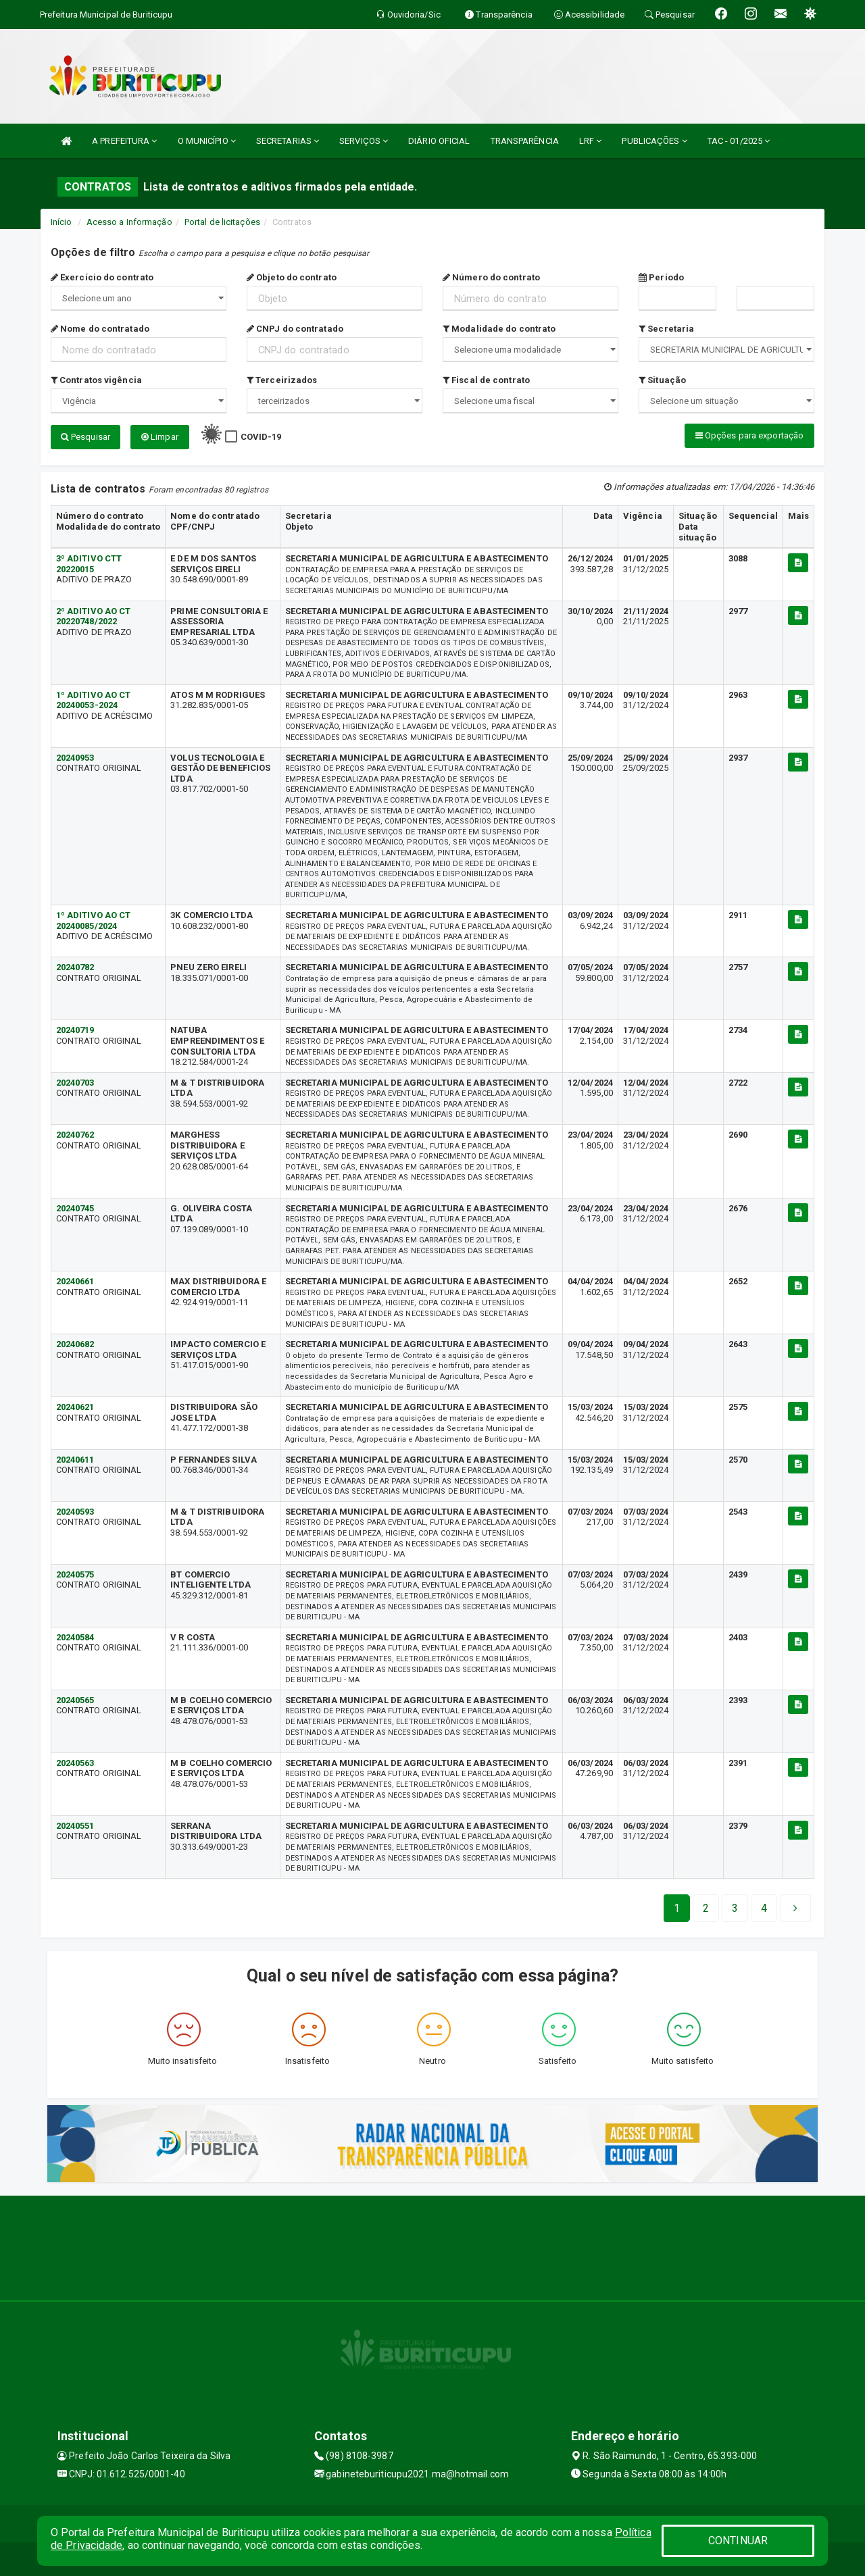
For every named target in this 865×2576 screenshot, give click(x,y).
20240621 (75, 1407)
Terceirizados (282, 380)
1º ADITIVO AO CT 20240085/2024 (93, 920)
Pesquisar (85, 437)
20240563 (75, 1763)
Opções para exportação (749, 435)
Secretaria (666, 329)
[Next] (764, 1908)
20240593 (75, 1512)
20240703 (75, 1083)
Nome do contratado (100, 329)
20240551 (75, 1826)
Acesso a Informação (129, 222)
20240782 (75, 967)
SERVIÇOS (363, 141)
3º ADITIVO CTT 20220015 (89, 563)
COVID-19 (261, 437)
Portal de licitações (222, 222)
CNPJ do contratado (295, 329)
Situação (662, 380)
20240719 (75, 1030)
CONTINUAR (738, 2540)
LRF (590, 141)
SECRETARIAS (287, 141)
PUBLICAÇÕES (654, 141)
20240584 (75, 1637)
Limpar (159, 437)
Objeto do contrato (292, 277)
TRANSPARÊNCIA (525, 141)
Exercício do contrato (102, 277)
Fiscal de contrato (486, 380)
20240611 (75, 1460)
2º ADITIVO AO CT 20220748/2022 (93, 616)
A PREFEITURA (124, 141)
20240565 (75, 1700)
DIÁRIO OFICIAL (439, 141)
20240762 (75, 1135)
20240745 (75, 1208)
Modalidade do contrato (499, 329)
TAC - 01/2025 (739, 141)
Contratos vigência (96, 380)
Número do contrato (491, 277)
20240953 (75, 758)
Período (661, 277)
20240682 (75, 1344)
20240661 (75, 1281)
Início (61, 222)
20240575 (75, 1574)
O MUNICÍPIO (207, 141)
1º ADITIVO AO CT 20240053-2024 (93, 700)
